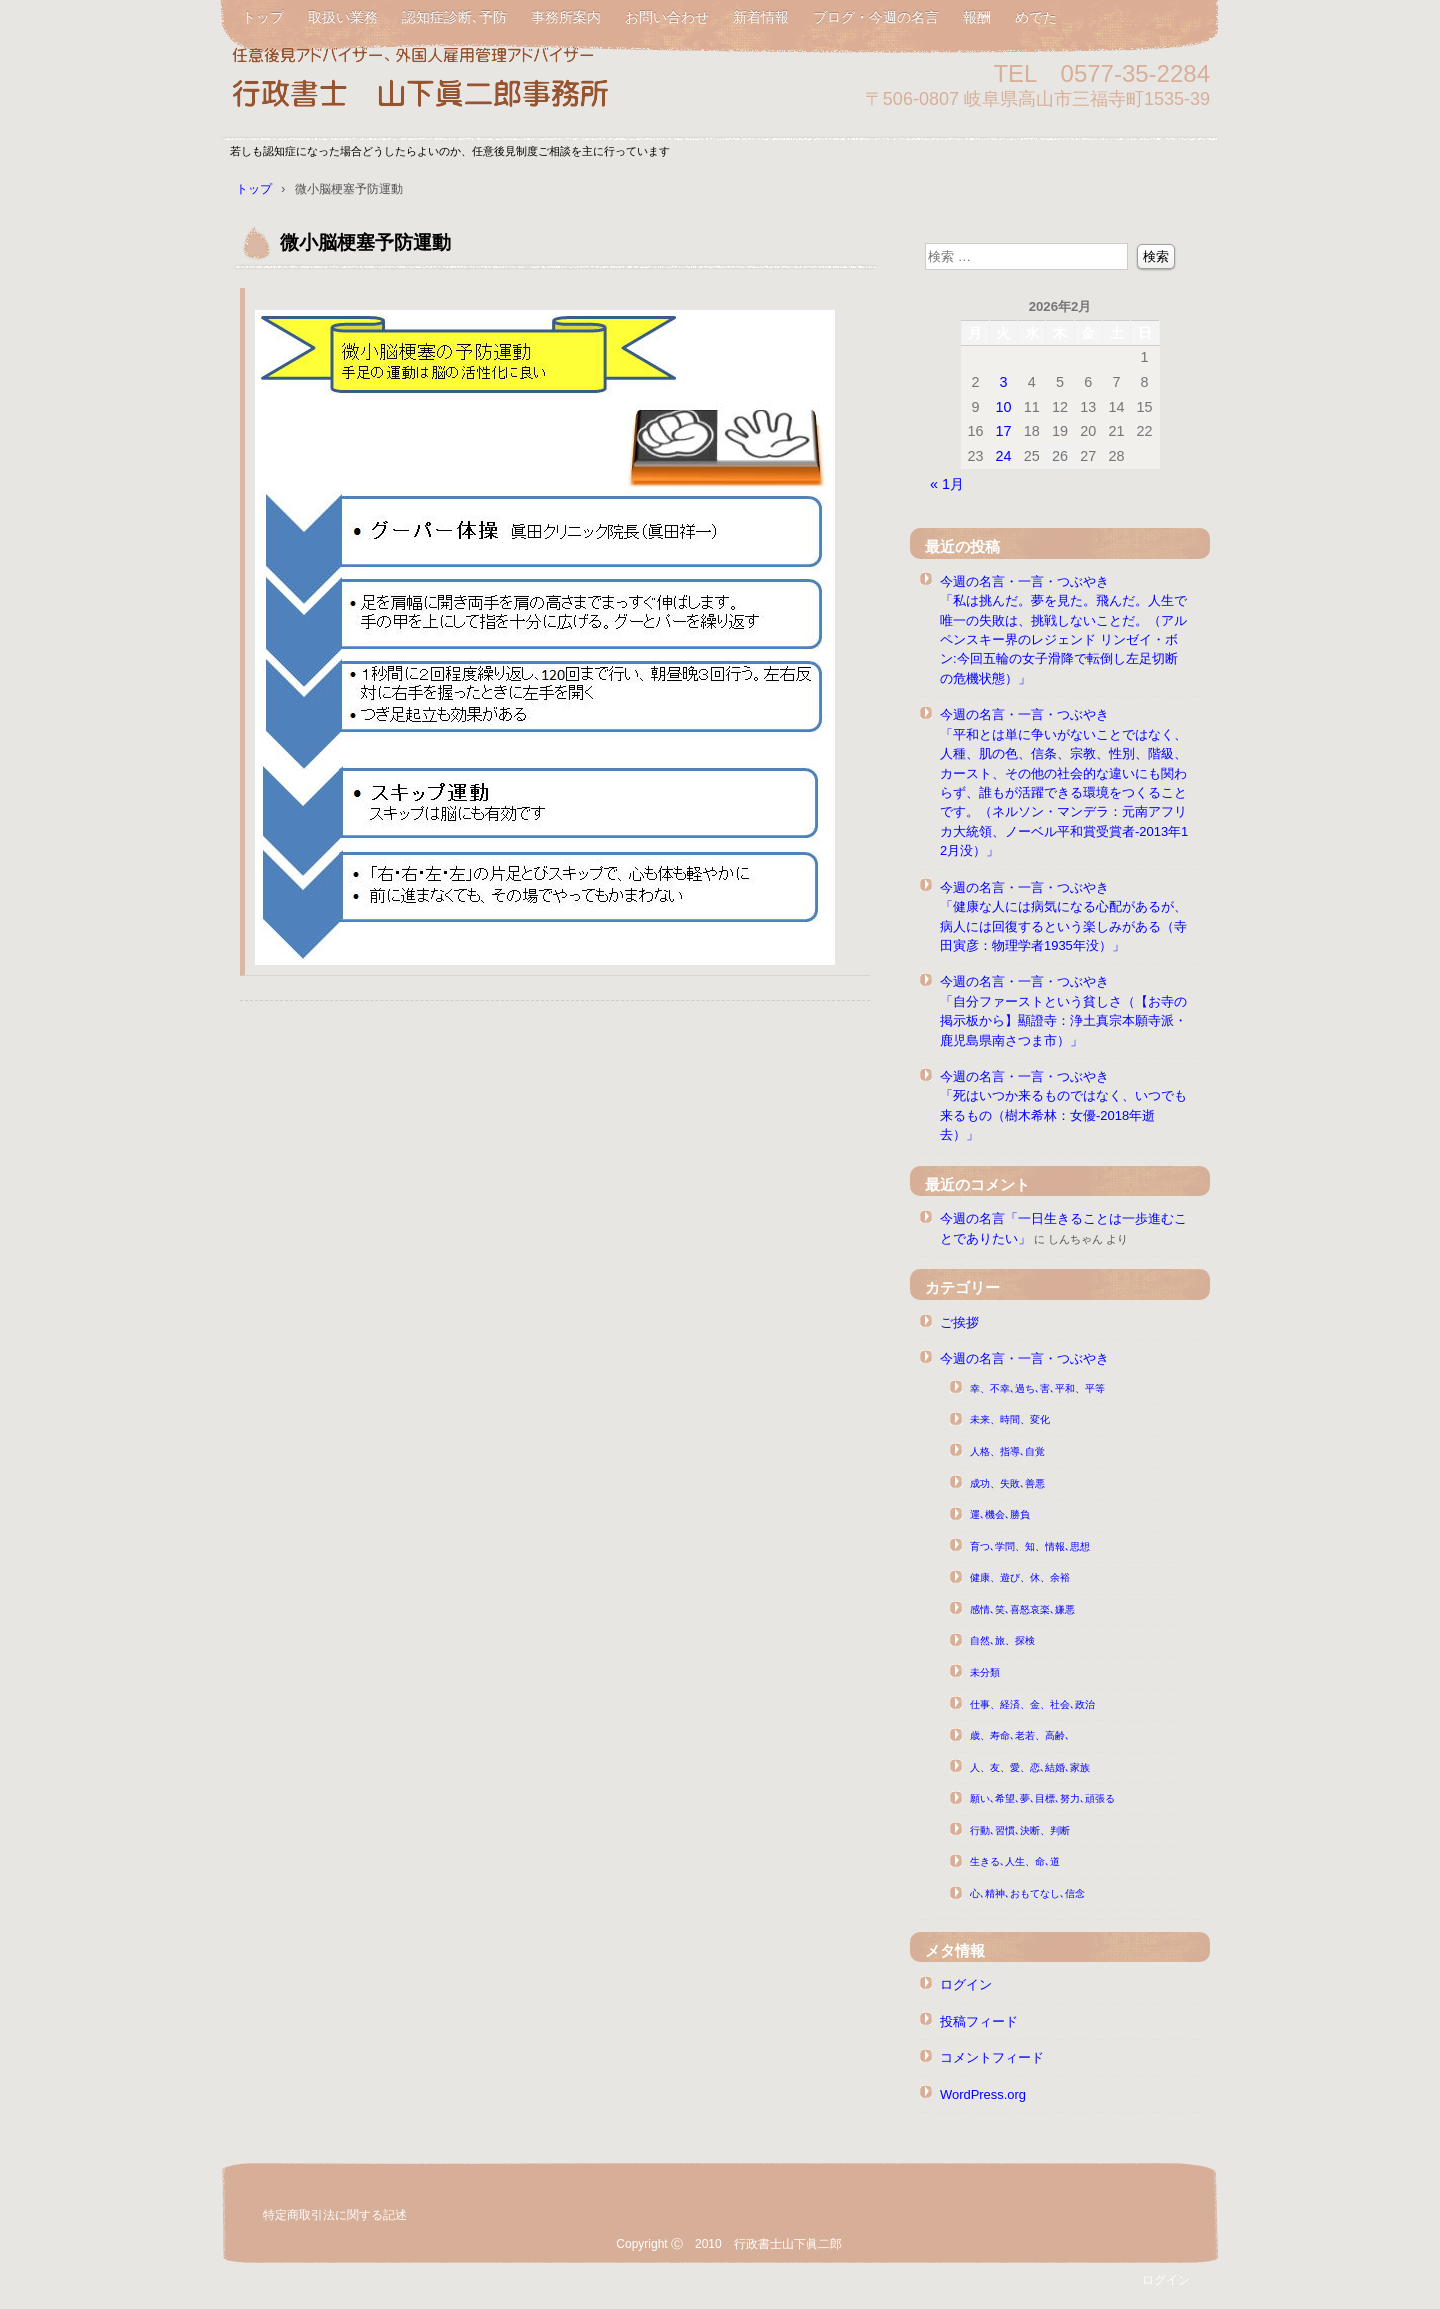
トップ (263, 17)
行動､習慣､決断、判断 (1020, 1830)
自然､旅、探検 (1002, 1640)
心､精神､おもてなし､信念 (1027, 1893)
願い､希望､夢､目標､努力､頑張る (1042, 1798)
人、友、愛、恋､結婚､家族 (1030, 1767)
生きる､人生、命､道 (1015, 1861)
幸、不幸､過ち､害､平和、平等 (1037, 1388)
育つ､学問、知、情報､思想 (1030, 1546)
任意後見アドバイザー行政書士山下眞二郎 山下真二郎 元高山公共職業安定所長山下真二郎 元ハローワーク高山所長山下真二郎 (460, 82)
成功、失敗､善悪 (1007, 1483)
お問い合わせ (667, 17)
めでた (1036, 17)
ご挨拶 (959, 1322)
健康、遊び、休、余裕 (1020, 1577)
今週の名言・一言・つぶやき (1024, 1358)
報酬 (977, 17)
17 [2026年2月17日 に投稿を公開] (1003, 431)
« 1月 (947, 484)
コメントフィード (992, 2057)
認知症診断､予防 (454, 17)
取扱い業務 (343, 17)
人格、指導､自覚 (1007, 1451)
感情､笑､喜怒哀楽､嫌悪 (1022, 1609)
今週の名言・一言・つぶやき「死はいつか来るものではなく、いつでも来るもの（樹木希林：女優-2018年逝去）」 (1063, 1105)
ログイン (966, 1984)
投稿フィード (979, 2021)
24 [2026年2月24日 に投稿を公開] (1003, 456)
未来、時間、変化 (1010, 1419)
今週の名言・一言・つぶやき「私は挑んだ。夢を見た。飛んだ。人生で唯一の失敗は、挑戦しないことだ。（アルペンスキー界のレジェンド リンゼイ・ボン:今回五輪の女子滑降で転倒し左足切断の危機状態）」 (1063, 630)
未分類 (985, 1672)
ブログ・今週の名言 (876, 17)
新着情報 (761, 17)
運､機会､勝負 (1000, 1514)
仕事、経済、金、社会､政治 (1032, 1704)
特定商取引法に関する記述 (335, 2215)
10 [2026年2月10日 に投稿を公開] (1003, 407)
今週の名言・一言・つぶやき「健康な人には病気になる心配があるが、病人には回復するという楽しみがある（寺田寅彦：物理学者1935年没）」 (1063, 916)
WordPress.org (983, 2094)
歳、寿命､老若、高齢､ (1020, 1735)
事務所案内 (566, 17)
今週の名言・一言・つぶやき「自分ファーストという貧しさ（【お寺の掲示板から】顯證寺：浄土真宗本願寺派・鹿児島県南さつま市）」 (1063, 1010)
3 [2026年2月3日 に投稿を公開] (1003, 382)
